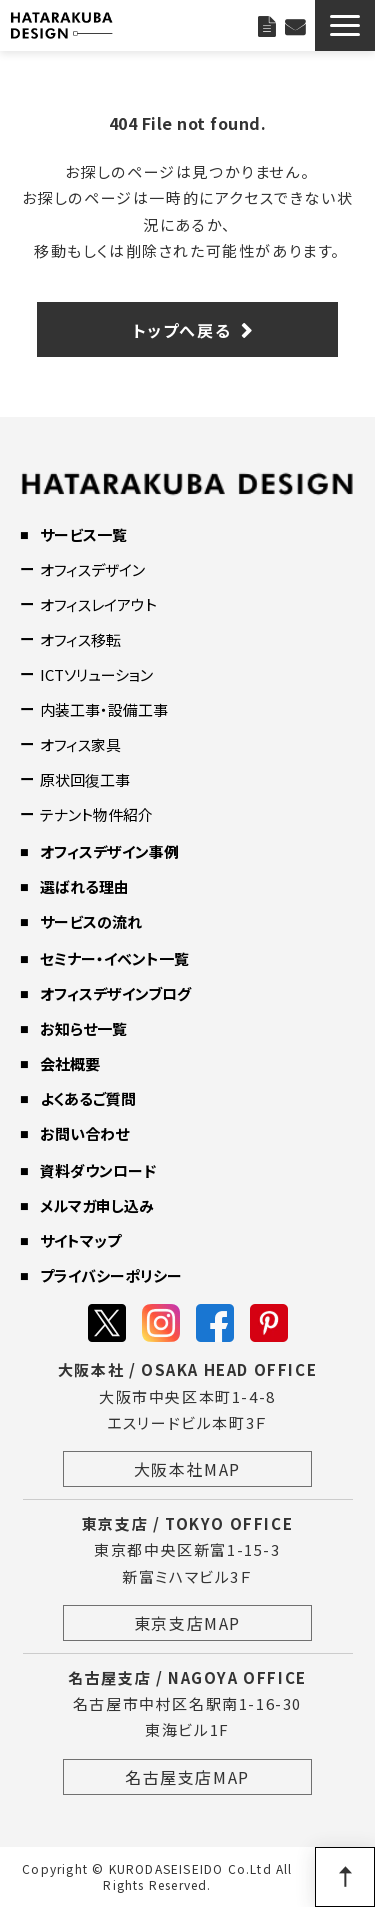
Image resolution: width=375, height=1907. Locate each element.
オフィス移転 (80, 639)
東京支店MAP (187, 1623)
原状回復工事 (85, 779)
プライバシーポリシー (111, 1275)
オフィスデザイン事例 (109, 851)
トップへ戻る (182, 330)
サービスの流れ (91, 921)
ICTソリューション (96, 674)
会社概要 (70, 1063)
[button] (345, 25)
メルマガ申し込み (97, 1205)
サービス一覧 (83, 534)
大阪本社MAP (187, 1469)
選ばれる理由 (84, 886)
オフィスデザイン (92, 569)
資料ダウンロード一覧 (266, 25)
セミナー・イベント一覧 (114, 958)
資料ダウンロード (98, 1170)
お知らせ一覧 (83, 1028)
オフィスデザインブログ (115, 993)
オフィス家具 (80, 744)
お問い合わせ (295, 25)
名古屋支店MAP (187, 1777)
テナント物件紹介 (96, 814)
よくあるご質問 (88, 1098)
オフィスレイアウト (98, 604)
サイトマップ (80, 1240)
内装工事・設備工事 (104, 709)
